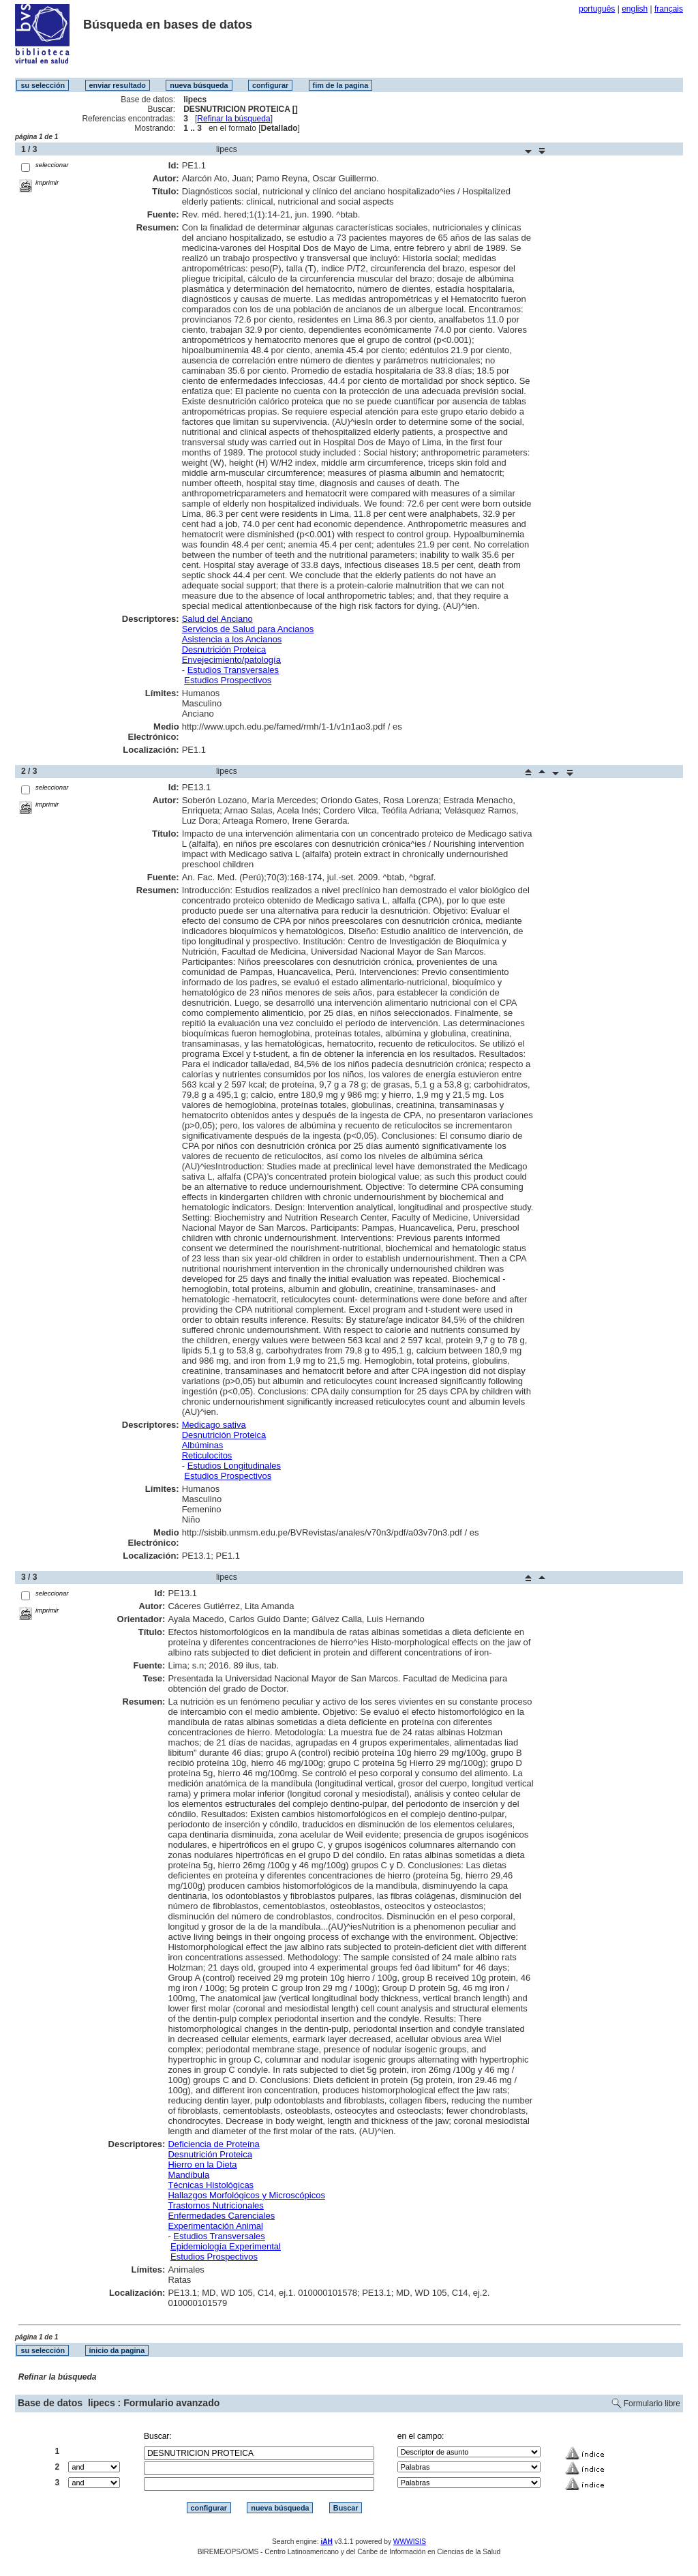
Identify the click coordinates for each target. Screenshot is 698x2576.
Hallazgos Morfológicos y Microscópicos (246, 2195)
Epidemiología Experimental (225, 2246)
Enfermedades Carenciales (221, 2216)
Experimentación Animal (215, 2226)
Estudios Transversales (233, 670)
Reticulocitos (207, 1455)
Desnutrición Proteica (224, 649)
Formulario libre (652, 2403)
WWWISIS (409, 2541)
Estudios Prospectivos (227, 680)
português (597, 9)
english (635, 9)
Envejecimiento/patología (231, 660)
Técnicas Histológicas (211, 2185)
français (668, 9)
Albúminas (203, 1445)
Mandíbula (188, 2175)
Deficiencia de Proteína (213, 2144)
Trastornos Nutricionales (215, 2205)
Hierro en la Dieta (202, 2164)
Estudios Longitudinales (234, 1466)
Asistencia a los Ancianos (232, 639)
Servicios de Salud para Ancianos (248, 629)
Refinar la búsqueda (233, 118)
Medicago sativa (214, 1425)
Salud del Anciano (217, 619)
